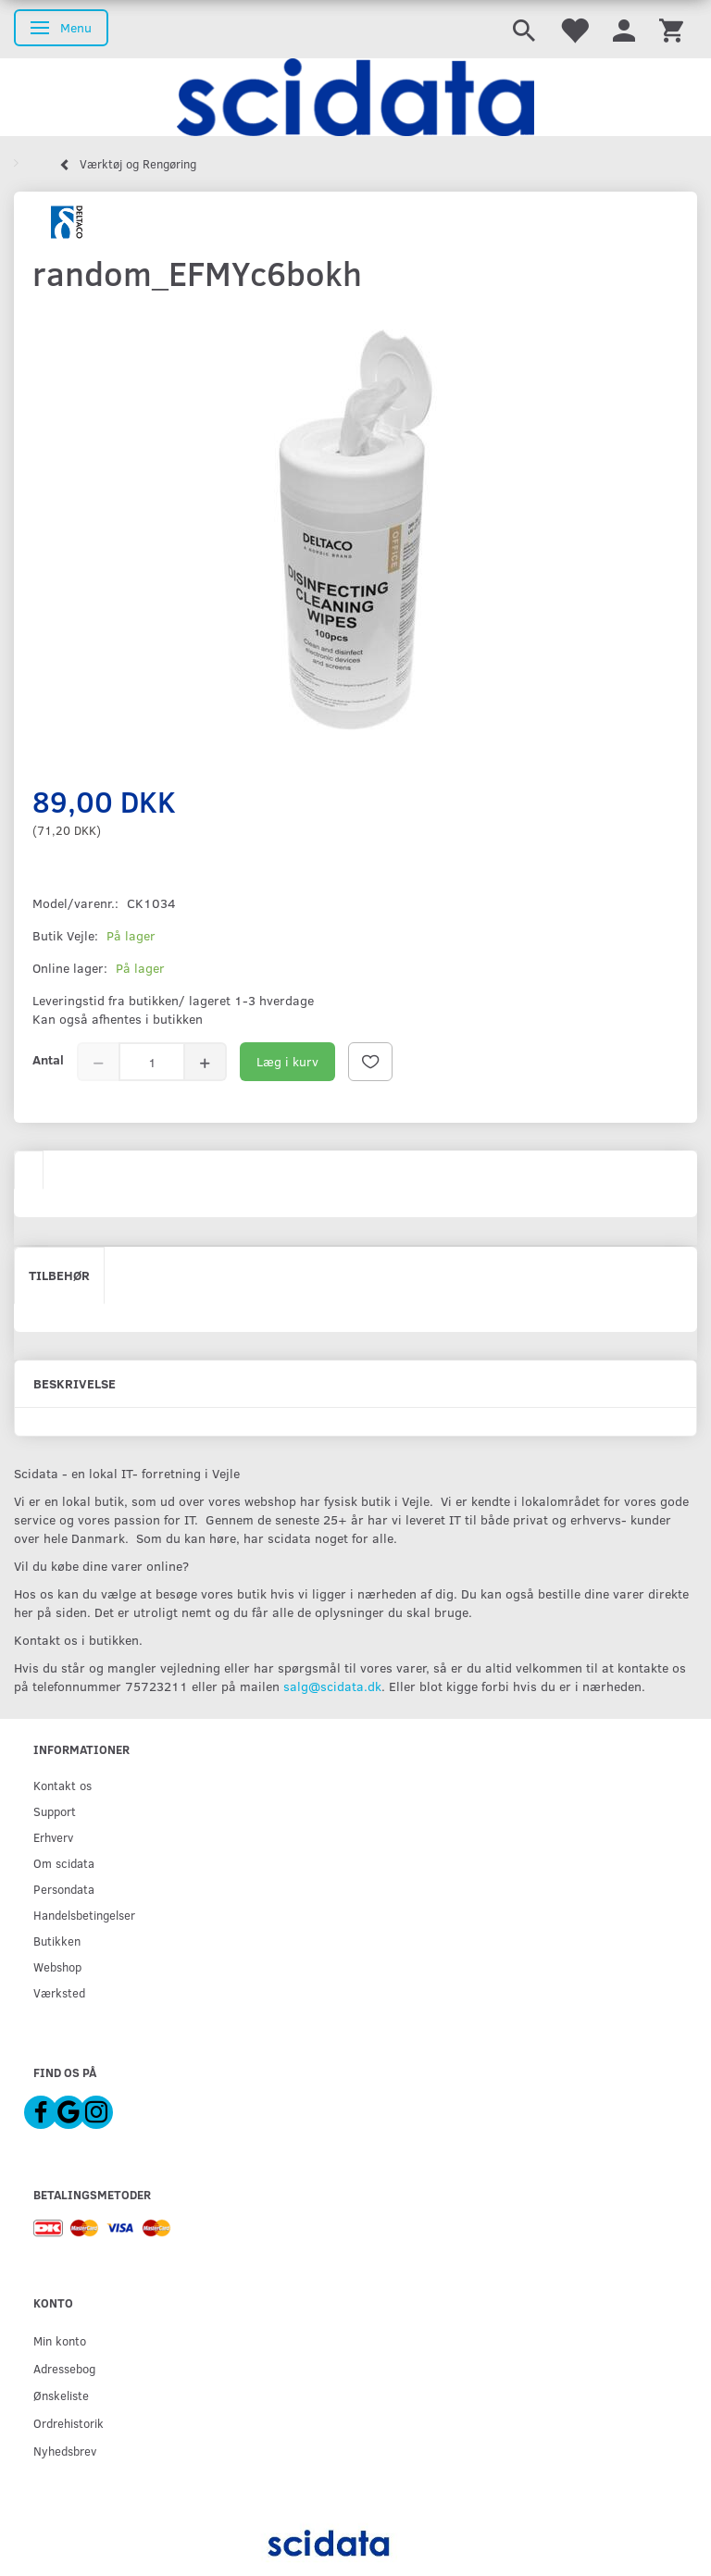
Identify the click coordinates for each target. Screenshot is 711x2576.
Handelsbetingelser (84, 1915)
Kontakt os (62, 1785)
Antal (48, 1059)
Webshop (57, 1966)
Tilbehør (59, 1275)
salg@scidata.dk (332, 1686)
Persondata (63, 1889)
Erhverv (53, 1837)
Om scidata (63, 1863)
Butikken (57, 1940)
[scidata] (355, 97)
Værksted (59, 1992)
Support (54, 1811)
